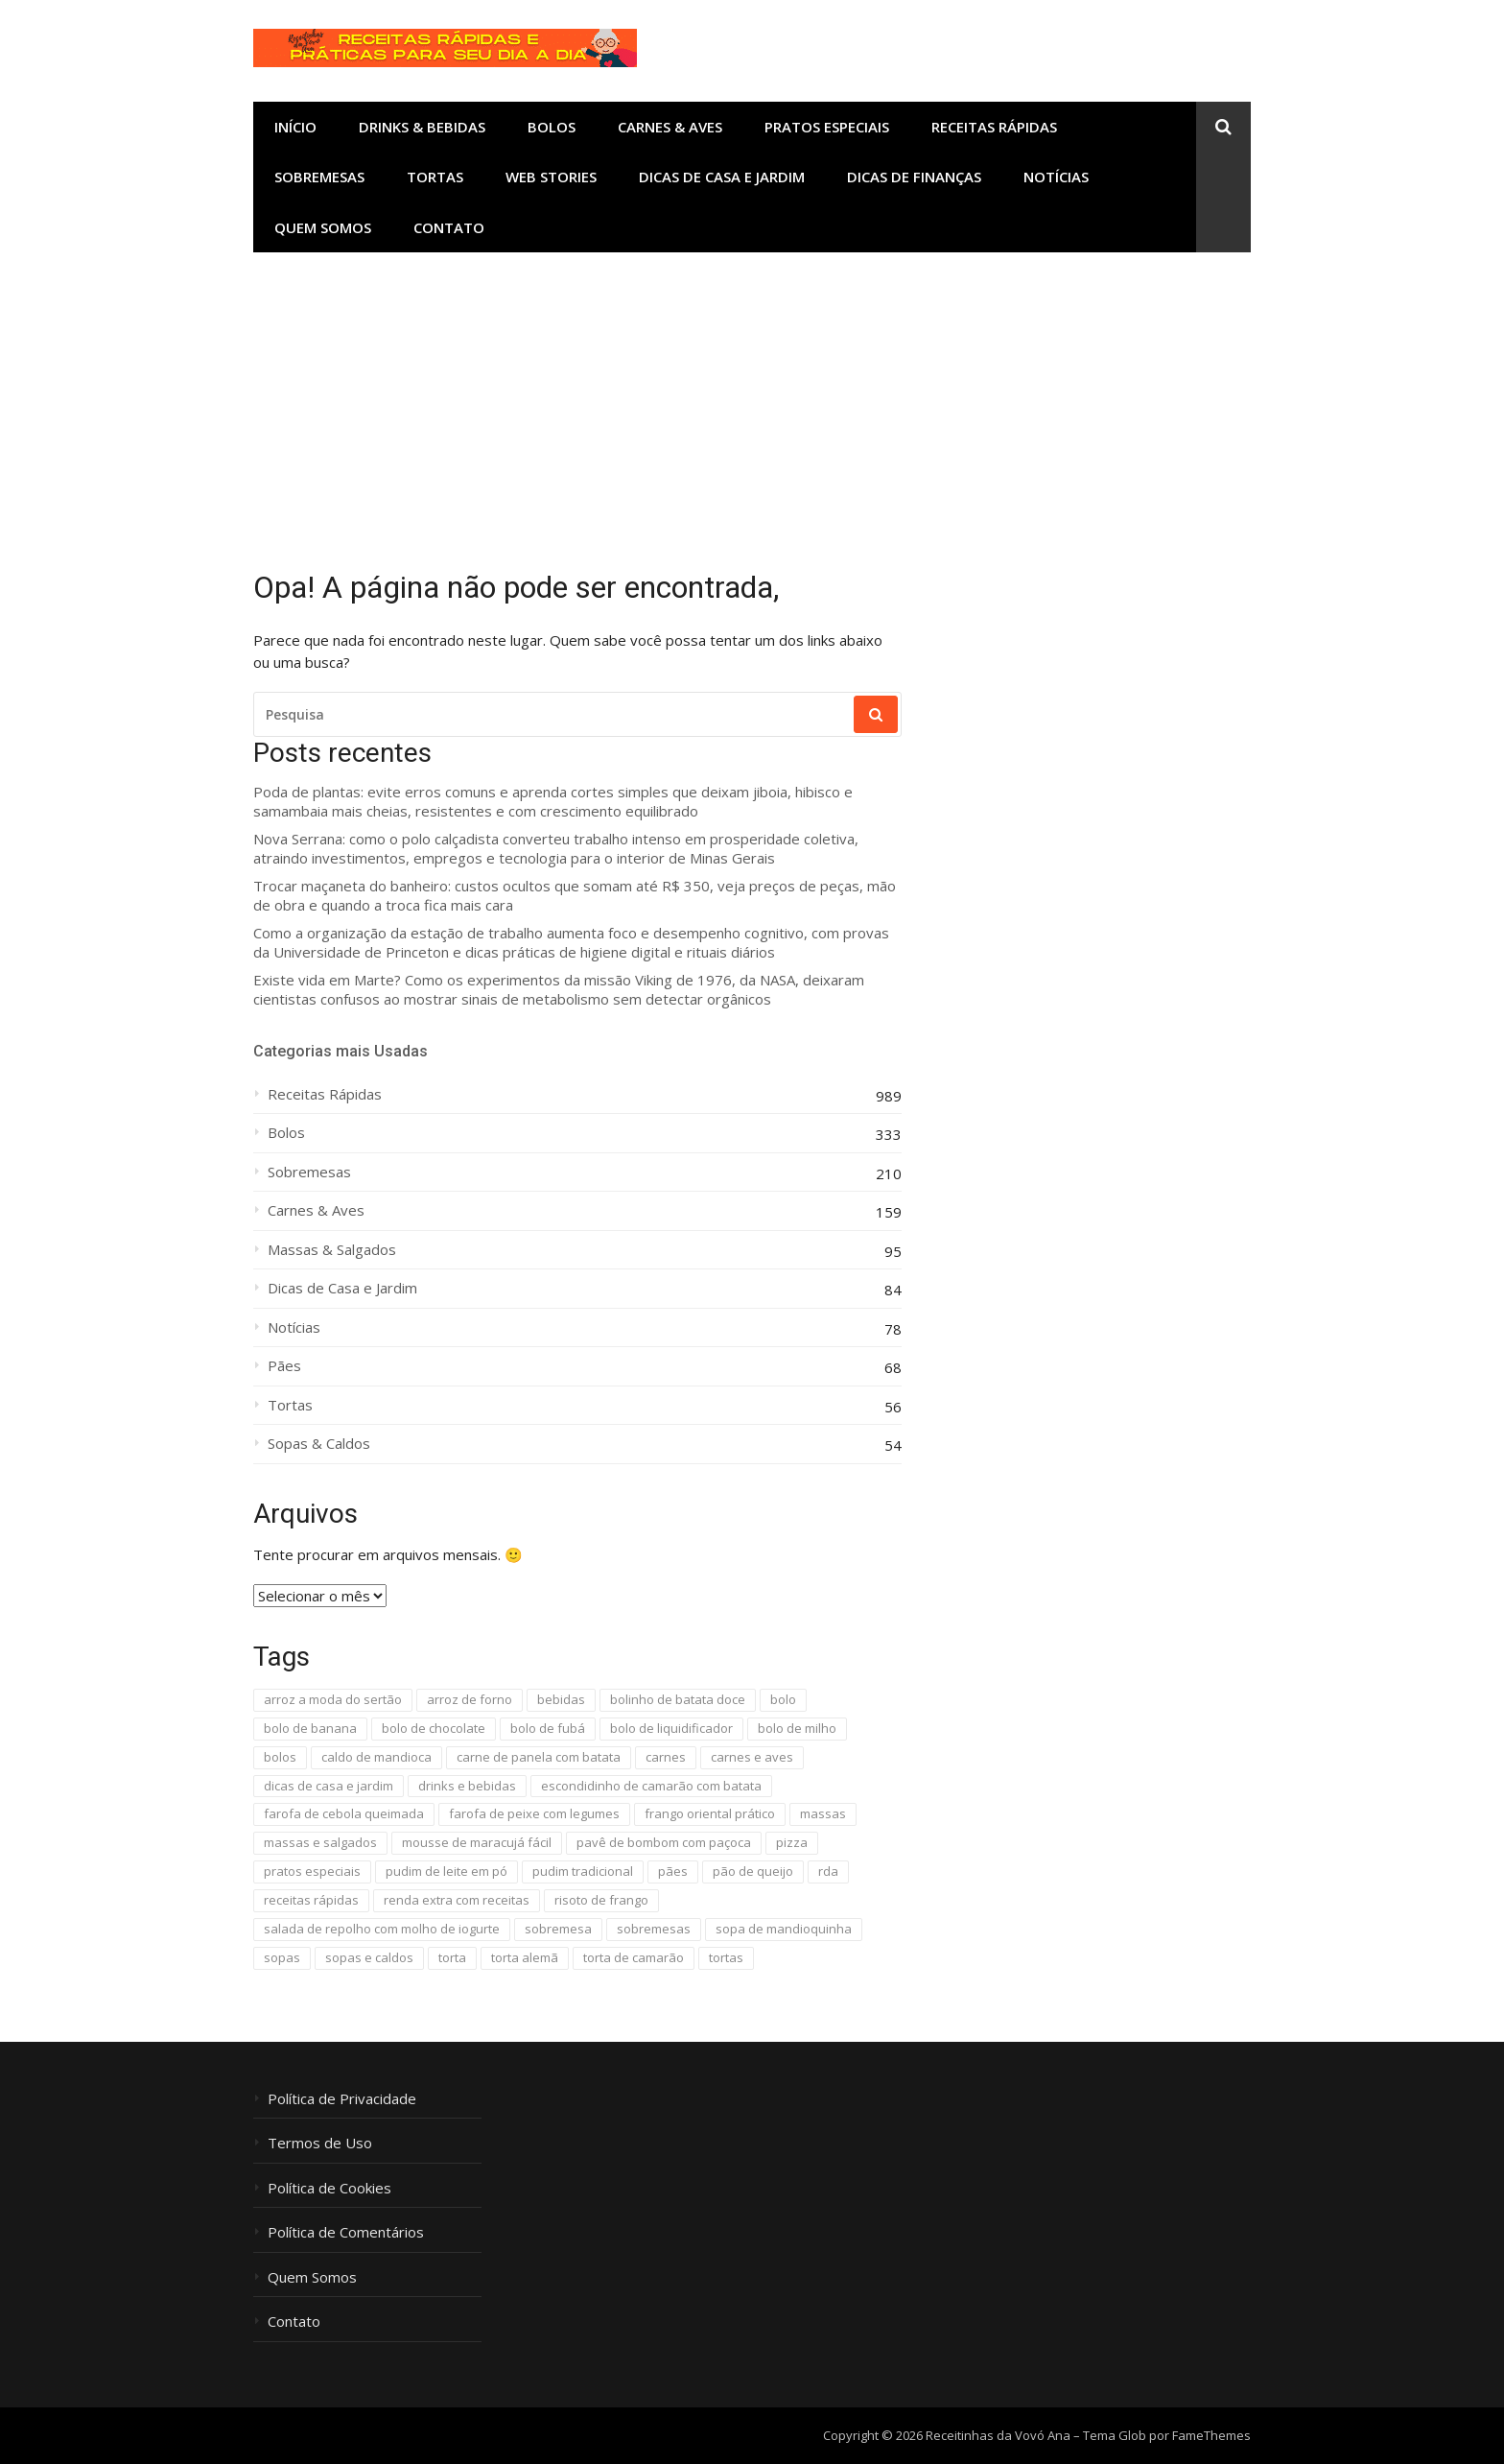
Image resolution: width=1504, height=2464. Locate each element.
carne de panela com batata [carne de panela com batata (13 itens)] (539, 1756)
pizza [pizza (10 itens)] (792, 1842)
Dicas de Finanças (914, 176)
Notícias (1056, 176)
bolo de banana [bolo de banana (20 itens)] (310, 1728)
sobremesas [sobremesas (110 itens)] (654, 1928)
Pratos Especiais (826, 126)
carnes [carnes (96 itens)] (666, 1756)
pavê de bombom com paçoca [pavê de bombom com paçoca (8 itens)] (663, 1842)
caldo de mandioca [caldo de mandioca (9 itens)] (376, 1756)
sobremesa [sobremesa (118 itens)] (558, 1928)
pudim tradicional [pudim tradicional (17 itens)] (582, 1871)
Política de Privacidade (342, 2099)
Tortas (435, 176)
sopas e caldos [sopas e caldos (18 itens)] (369, 1957)
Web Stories (551, 176)
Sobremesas (319, 176)
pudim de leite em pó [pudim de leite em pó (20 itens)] (446, 1871)
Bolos (552, 126)
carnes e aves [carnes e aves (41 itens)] (752, 1756)
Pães (284, 1366)
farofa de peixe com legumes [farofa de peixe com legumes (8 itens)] (534, 1813)
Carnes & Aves (670, 126)
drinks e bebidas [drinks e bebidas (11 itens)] (467, 1785)
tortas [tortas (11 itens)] (726, 1957)
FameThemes (1211, 2435)
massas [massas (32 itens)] (823, 1813)
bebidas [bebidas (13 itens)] (561, 1699)
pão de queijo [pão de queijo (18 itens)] (753, 1871)
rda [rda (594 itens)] (828, 1871)
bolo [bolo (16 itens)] (783, 1699)
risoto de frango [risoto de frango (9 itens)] (601, 1899)
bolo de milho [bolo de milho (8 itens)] (797, 1728)
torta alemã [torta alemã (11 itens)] (524, 1957)
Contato (448, 227)
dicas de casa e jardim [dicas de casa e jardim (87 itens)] (328, 1785)
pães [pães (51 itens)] (673, 1871)
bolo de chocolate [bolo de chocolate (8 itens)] (433, 1728)
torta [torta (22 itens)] (452, 1957)
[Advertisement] (752, 396)
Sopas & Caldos (319, 1443)
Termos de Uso (320, 2143)
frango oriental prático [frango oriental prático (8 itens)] (710, 1813)
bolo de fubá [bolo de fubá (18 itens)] (547, 1728)
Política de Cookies (329, 2188)
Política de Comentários (346, 2232)
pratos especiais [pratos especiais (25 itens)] (312, 1871)
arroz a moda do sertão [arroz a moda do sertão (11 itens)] (333, 1699)
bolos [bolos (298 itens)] (280, 1756)
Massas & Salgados (332, 1250)
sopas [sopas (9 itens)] (282, 1957)
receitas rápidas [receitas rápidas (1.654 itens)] (311, 1899)
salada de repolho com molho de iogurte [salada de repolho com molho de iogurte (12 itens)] (382, 1928)
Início (295, 126)
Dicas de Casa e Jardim (722, 176)
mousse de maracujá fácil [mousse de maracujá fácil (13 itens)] (477, 1842)
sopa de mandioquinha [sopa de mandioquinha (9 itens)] (784, 1928)
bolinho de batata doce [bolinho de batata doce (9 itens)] (677, 1699)
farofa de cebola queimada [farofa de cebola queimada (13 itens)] (344, 1813)
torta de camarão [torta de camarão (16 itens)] (633, 1957)
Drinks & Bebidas (422, 126)
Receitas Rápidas (994, 126)
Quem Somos (322, 227)
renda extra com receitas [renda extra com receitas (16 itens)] (456, 1899)
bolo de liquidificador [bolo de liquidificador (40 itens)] (671, 1728)
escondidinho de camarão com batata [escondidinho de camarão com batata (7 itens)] (651, 1785)
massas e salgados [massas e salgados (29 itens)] (320, 1842)
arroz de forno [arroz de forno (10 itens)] (469, 1699)
